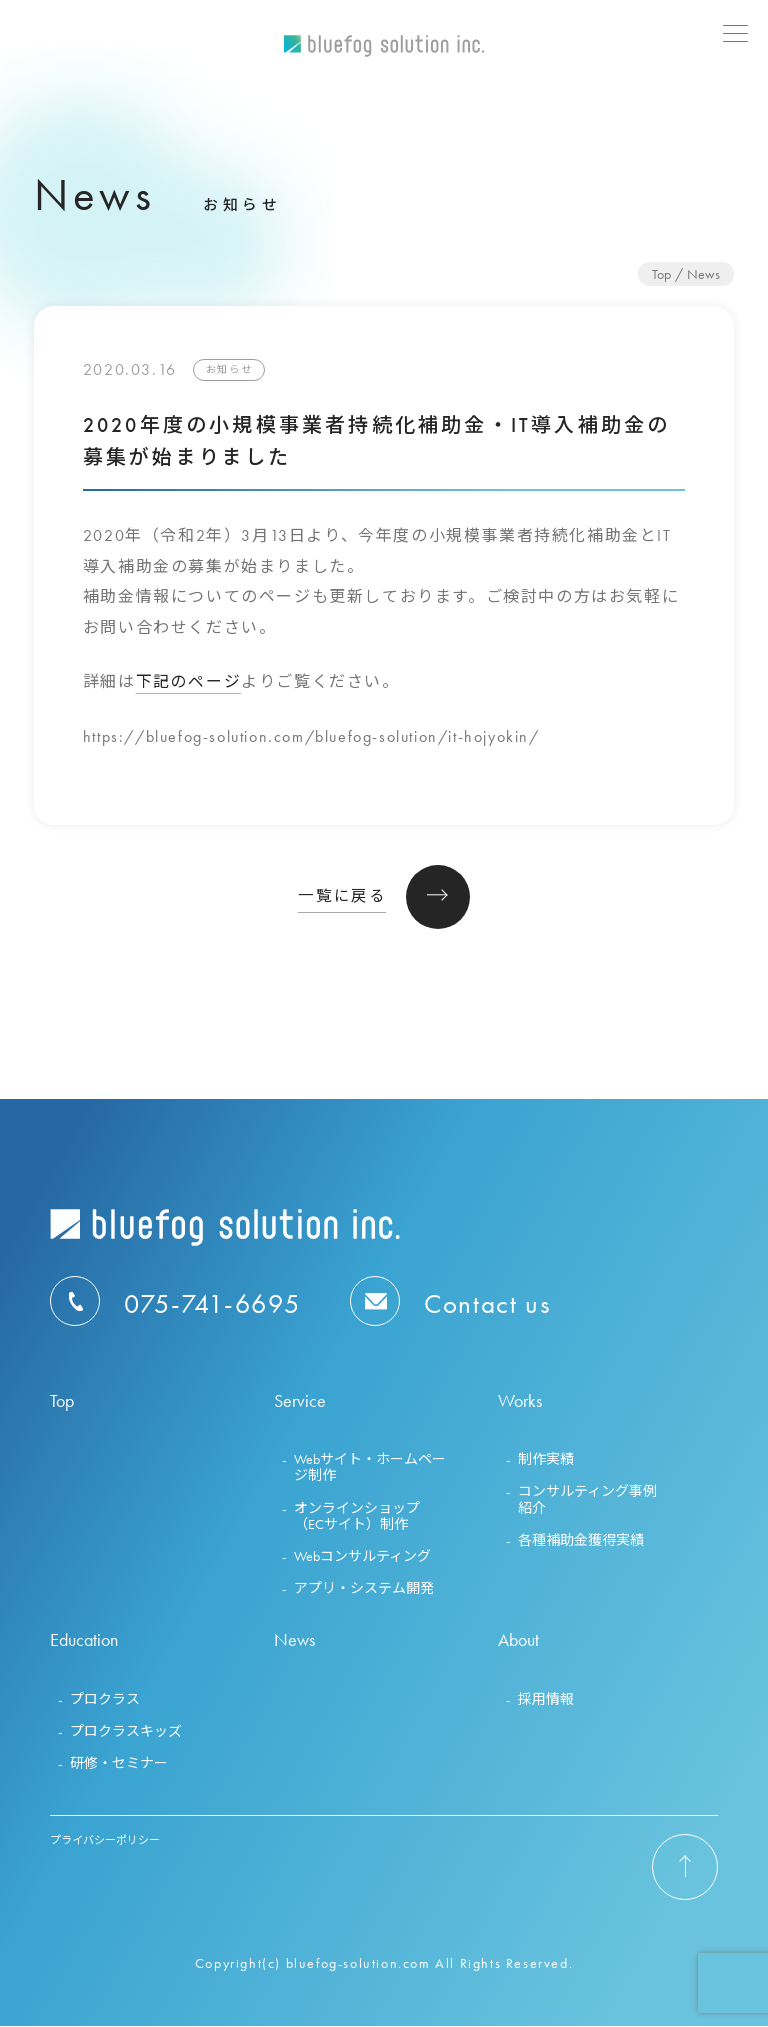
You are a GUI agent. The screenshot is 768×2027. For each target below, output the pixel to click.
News (294, 1641)
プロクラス (105, 1700)
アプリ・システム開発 (364, 1589)
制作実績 (546, 1461)
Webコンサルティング (362, 1557)
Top (661, 274)
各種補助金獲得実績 (581, 1541)
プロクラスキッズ (126, 1732)
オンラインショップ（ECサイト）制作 (357, 1517)
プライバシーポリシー (105, 1841)
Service (300, 1402)
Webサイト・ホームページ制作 (370, 1469)
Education (84, 1641)
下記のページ (189, 681)
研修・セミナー (119, 1764)
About (518, 1641)
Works (520, 1402)
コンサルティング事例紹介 (587, 1501)
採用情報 (546, 1700)
